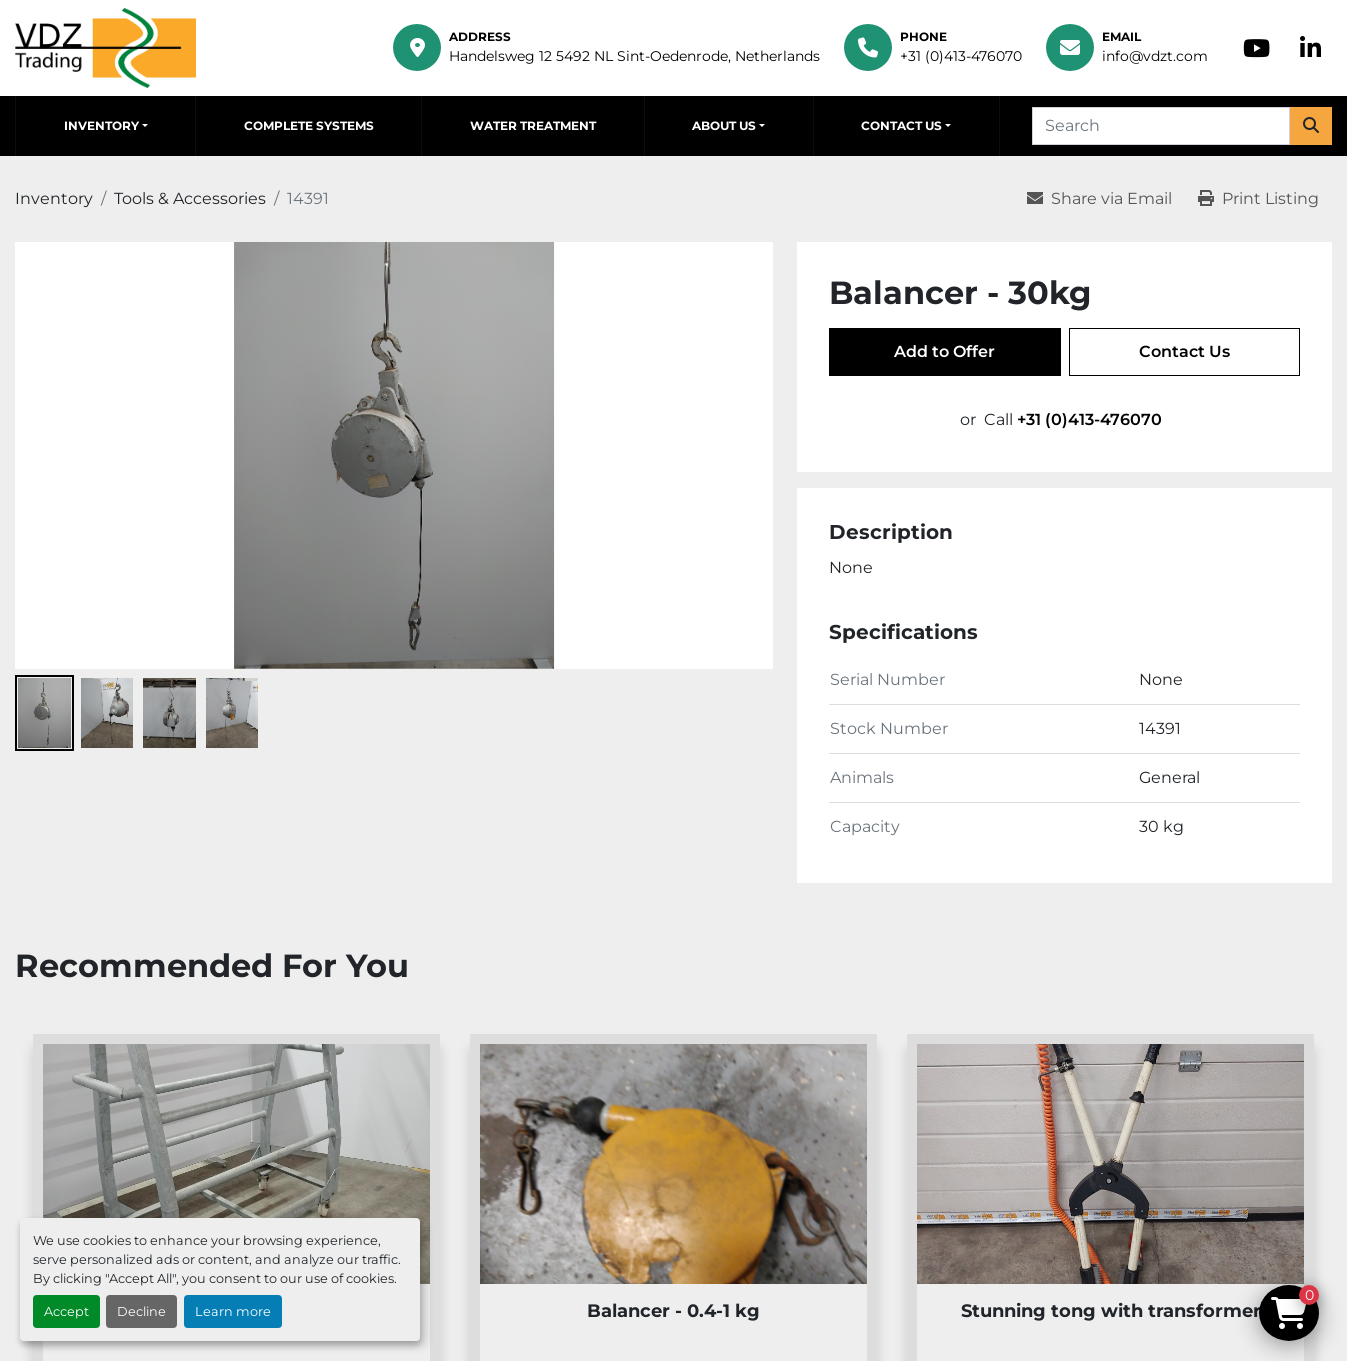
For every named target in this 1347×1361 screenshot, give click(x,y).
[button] (105, 126)
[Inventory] (54, 198)
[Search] (1161, 126)
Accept (66, 1311)
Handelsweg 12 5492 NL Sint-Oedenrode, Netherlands (634, 56)
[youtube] (1256, 48)
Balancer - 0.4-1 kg (673, 1311)
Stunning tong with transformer (1111, 1311)
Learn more (233, 1311)
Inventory (101, 125)
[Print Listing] (1258, 199)
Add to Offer (944, 351)
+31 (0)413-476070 (961, 56)
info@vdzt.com (1155, 56)
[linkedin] (1310, 48)
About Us (724, 125)
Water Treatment (533, 125)
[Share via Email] (1099, 199)
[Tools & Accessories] (190, 198)
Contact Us (901, 125)
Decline (141, 1311)
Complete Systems (309, 125)
